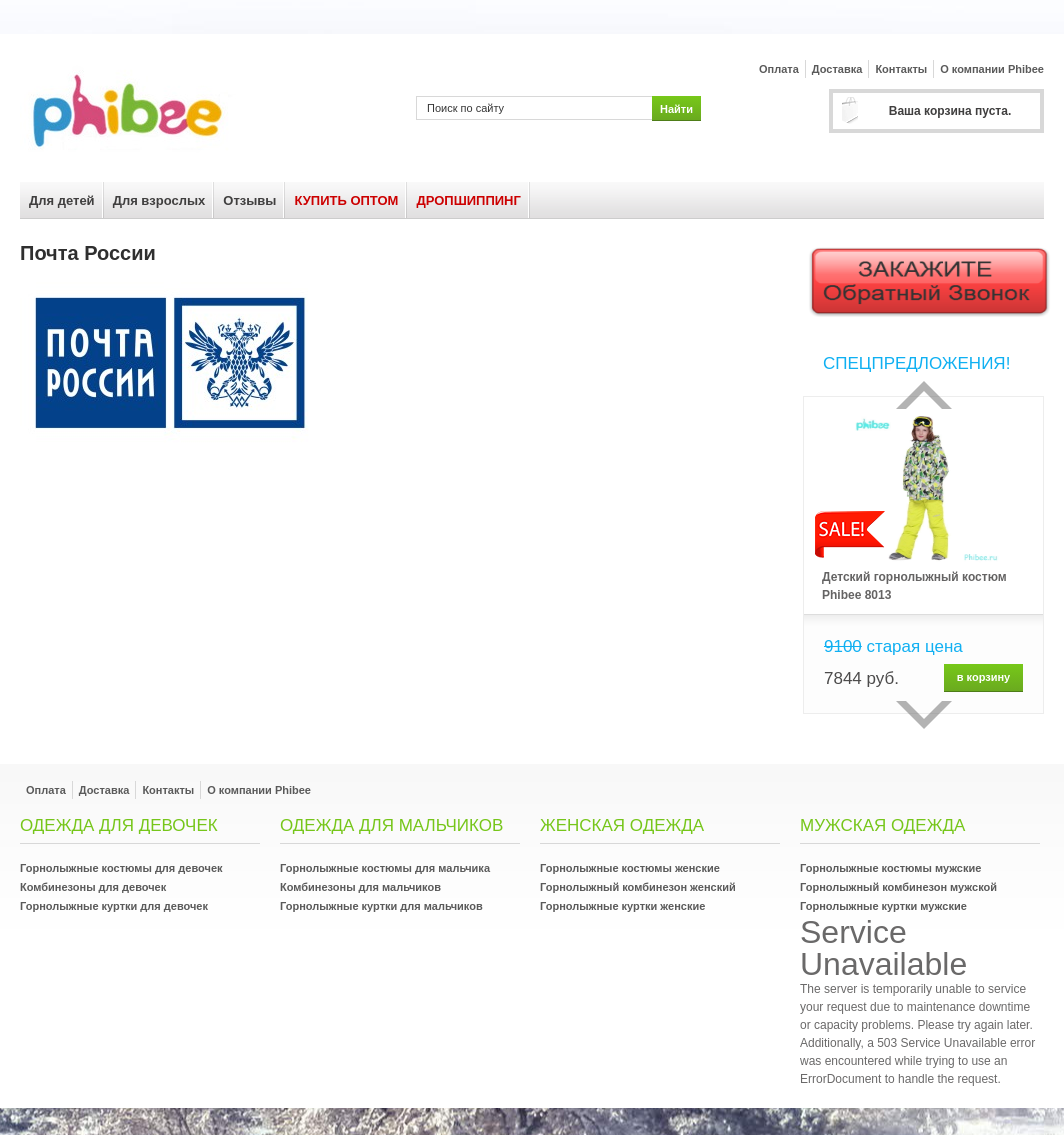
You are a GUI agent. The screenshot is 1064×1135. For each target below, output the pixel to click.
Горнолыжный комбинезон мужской (898, 887)
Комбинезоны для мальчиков (360, 887)
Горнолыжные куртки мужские (883, 906)
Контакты (901, 69)
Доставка (837, 69)
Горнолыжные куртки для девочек (114, 906)
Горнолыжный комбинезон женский (638, 887)
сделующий (924, 715)
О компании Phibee (992, 69)
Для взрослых (159, 200)
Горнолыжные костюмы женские (630, 868)
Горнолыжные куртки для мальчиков (381, 906)
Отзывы (249, 200)
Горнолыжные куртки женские (622, 906)
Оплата (779, 69)
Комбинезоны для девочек (93, 887)
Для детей (62, 200)
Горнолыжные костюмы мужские (890, 868)
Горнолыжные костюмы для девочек (121, 868)
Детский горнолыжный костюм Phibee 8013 (914, 586)
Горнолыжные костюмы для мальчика (385, 868)
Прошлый (924, 395)
